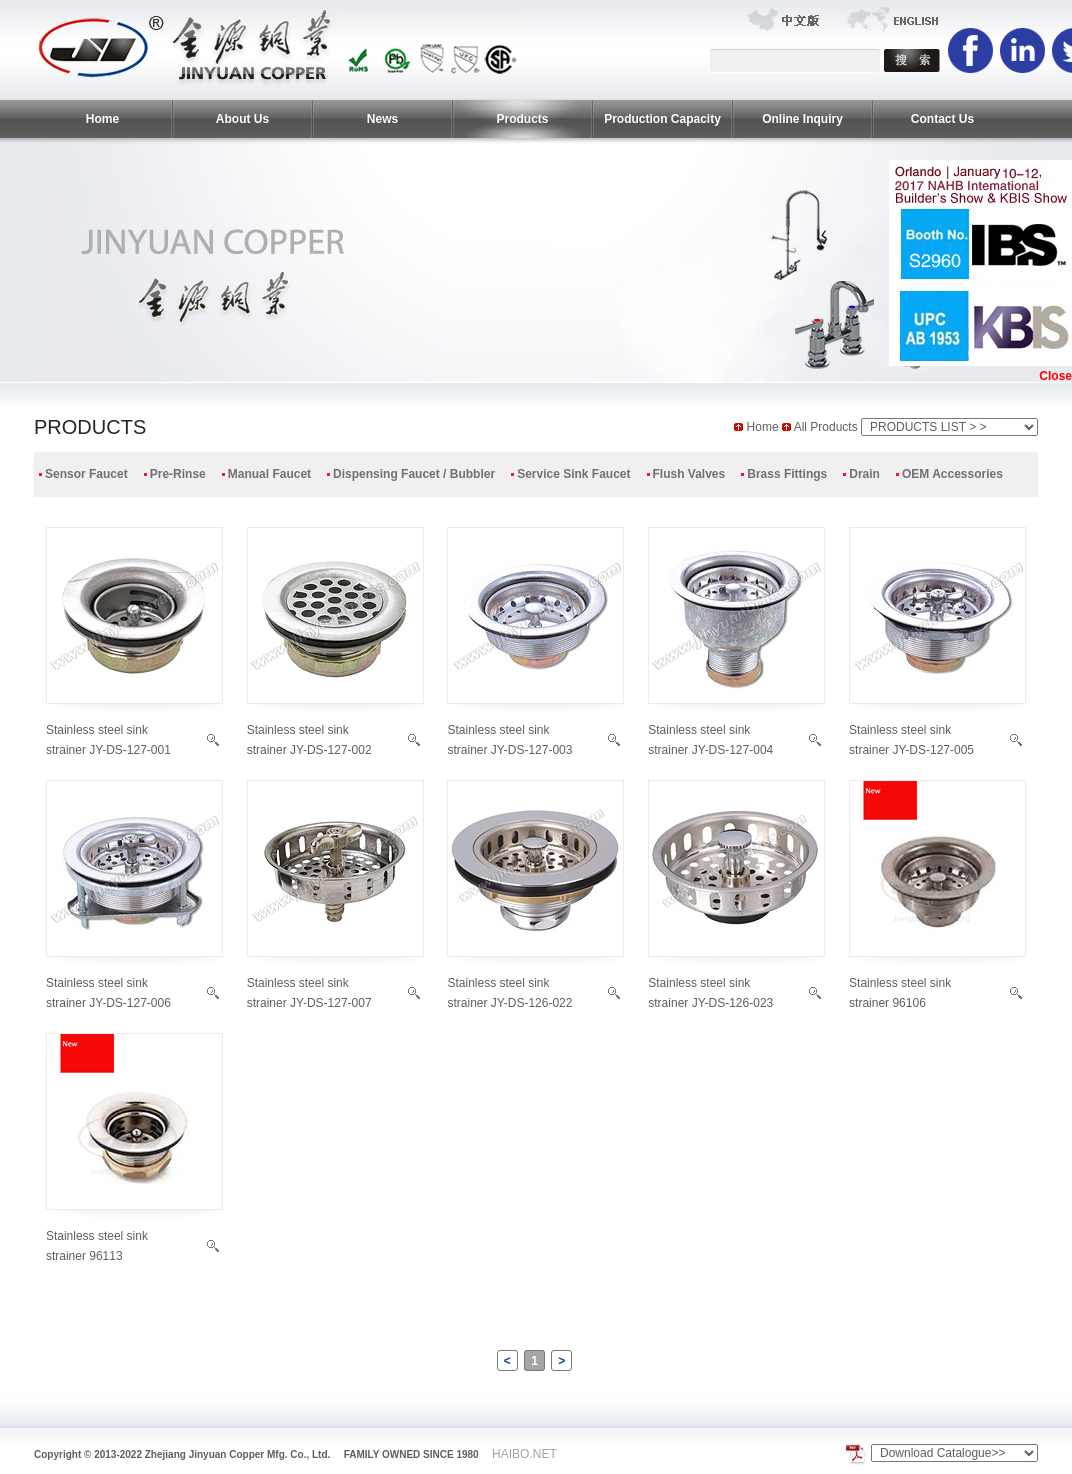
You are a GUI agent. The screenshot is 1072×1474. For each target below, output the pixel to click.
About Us (242, 119)
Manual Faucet (269, 474)
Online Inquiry (802, 119)
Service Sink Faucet (573, 474)
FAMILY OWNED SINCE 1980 (411, 1454)
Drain (864, 474)
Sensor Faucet (86, 474)
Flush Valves (689, 474)
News (382, 119)
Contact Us (942, 119)
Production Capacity (662, 119)
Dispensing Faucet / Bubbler (414, 474)
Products (522, 119)
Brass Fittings (787, 474)
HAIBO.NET (524, 1454)
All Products (827, 427)
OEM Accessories (952, 474)
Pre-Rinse (178, 474)
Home (102, 119)
